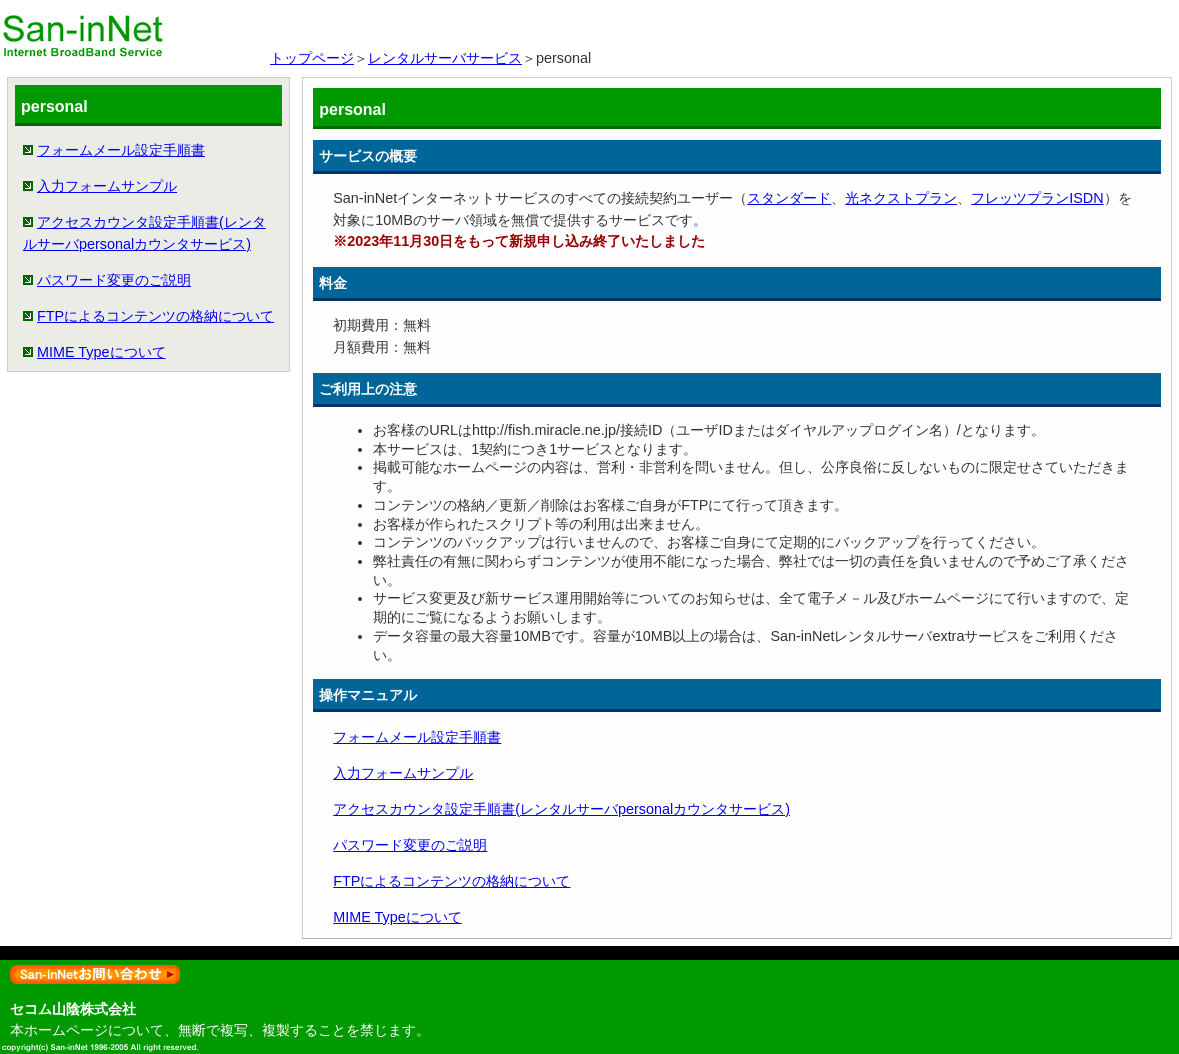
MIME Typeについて (101, 352)
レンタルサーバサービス (445, 58)
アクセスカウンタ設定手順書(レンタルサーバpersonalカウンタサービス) (561, 809)
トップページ (312, 58)
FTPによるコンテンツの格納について (155, 316)
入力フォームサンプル (107, 186)
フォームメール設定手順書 (121, 150)
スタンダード (789, 198)
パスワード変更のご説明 (114, 280)
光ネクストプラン (901, 198)
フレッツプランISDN (1037, 198)
